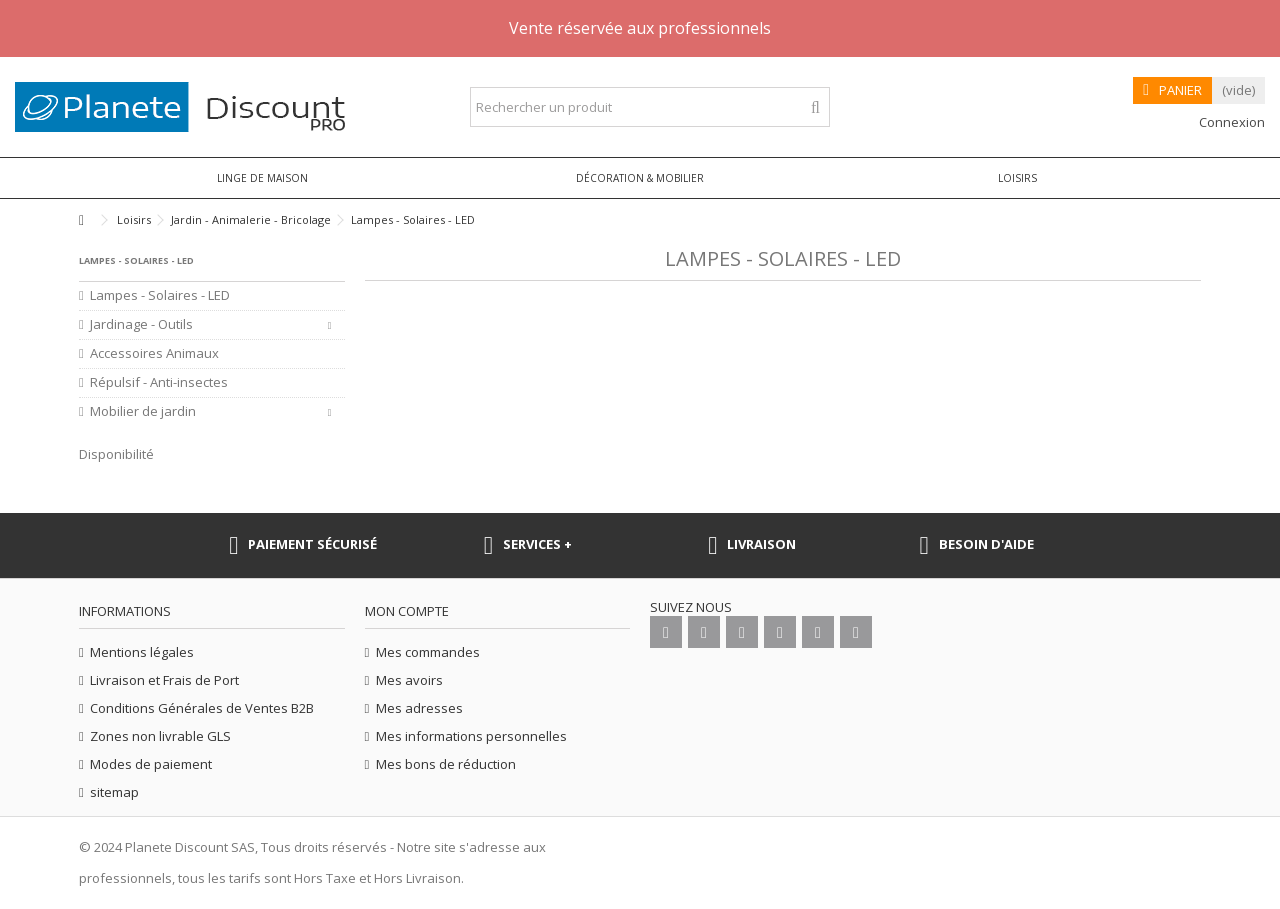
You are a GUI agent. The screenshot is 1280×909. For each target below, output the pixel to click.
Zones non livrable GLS (160, 736)
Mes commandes (428, 652)
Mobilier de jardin (143, 411)
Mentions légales (142, 652)
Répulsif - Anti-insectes (159, 382)
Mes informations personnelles (471, 736)
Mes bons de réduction (446, 764)
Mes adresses (419, 708)
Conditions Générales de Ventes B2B (202, 708)
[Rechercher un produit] (815, 107)
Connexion (1230, 122)
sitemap (114, 792)
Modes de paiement (151, 764)
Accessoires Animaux (154, 353)
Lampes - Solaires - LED (160, 295)
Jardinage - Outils (141, 324)
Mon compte (407, 611)
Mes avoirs (409, 680)
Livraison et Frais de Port (164, 680)
